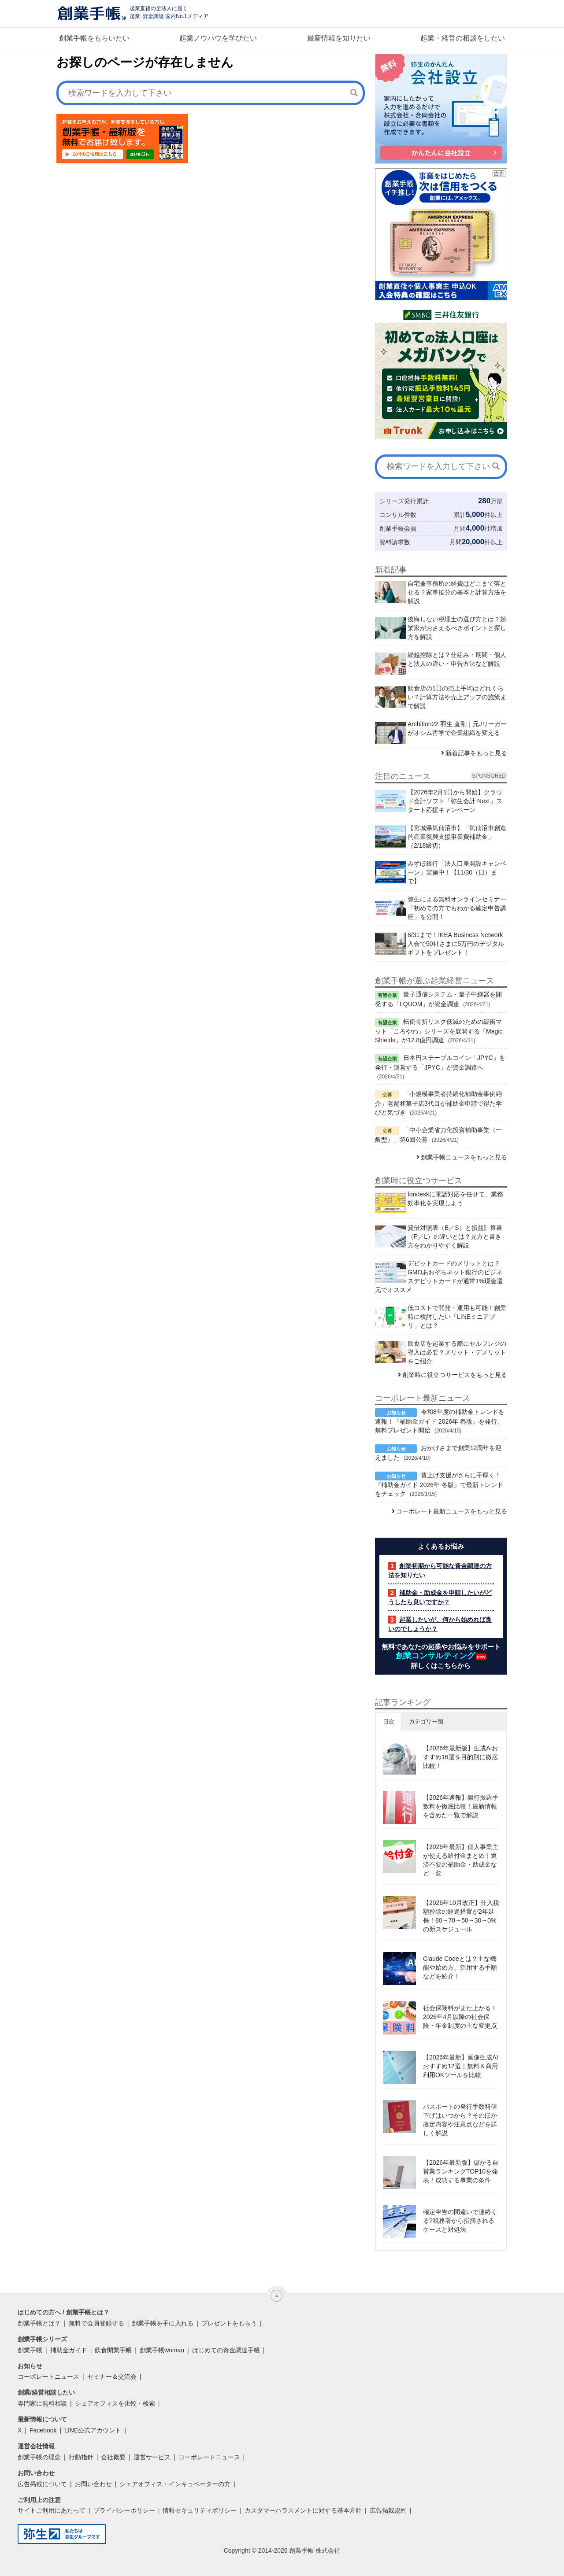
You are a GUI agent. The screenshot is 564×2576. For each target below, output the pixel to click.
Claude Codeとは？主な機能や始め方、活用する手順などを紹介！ (460, 1967)
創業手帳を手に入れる (162, 2323)
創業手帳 (30, 2350)
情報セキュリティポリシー (200, 2510)
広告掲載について (42, 2483)
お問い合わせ (93, 2483)
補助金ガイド (68, 2350)
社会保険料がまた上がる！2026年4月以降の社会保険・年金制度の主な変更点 (460, 2016)
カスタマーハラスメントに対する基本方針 (303, 2510)
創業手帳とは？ (39, 2323)
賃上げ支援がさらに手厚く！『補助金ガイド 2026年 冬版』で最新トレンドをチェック (439, 1484)
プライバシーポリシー (124, 2510)
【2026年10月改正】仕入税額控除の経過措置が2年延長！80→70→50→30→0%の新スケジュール (461, 1916)
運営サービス (152, 2457)
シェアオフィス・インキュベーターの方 (174, 2483)
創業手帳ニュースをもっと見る (464, 1157)
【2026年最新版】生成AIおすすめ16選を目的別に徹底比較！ (460, 1757)
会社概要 (113, 2457)
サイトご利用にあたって (51, 2510)
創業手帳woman (162, 2350)
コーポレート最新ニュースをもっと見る (451, 1511)
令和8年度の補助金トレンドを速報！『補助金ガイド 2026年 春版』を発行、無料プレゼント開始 (440, 1421)
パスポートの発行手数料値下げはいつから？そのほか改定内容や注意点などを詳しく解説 (460, 2120)
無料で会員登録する (96, 2323)
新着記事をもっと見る (476, 753)
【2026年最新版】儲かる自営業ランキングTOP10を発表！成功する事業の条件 (460, 2171)
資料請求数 (394, 542)
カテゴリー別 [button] (426, 1721)
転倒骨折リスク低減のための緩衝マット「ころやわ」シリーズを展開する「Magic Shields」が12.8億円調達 (438, 1031)
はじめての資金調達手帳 (226, 2350)
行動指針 (81, 2457)
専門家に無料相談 (42, 2403)
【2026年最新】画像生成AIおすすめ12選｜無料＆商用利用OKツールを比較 (460, 2066)
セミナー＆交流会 (112, 2376)
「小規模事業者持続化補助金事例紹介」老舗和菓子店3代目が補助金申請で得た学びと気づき (438, 1103)
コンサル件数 (397, 514)
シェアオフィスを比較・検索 (115, 2403)
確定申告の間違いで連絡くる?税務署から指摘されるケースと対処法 (460, 2220)
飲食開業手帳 (113, 2350)
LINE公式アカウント (92, 2430)
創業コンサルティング (435, 1655)
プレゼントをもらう (229, 2323)
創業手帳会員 (397, 528)
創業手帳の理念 (39, 2457)
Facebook (43, 2430)
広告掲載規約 (388, 2510)
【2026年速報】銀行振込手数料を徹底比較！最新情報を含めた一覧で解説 (460, 1806)
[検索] (354, 92)
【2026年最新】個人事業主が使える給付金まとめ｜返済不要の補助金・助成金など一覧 (460, 1860)
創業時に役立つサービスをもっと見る (454, 1374)
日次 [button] (388, 1721)
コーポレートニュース (48, 2376)
